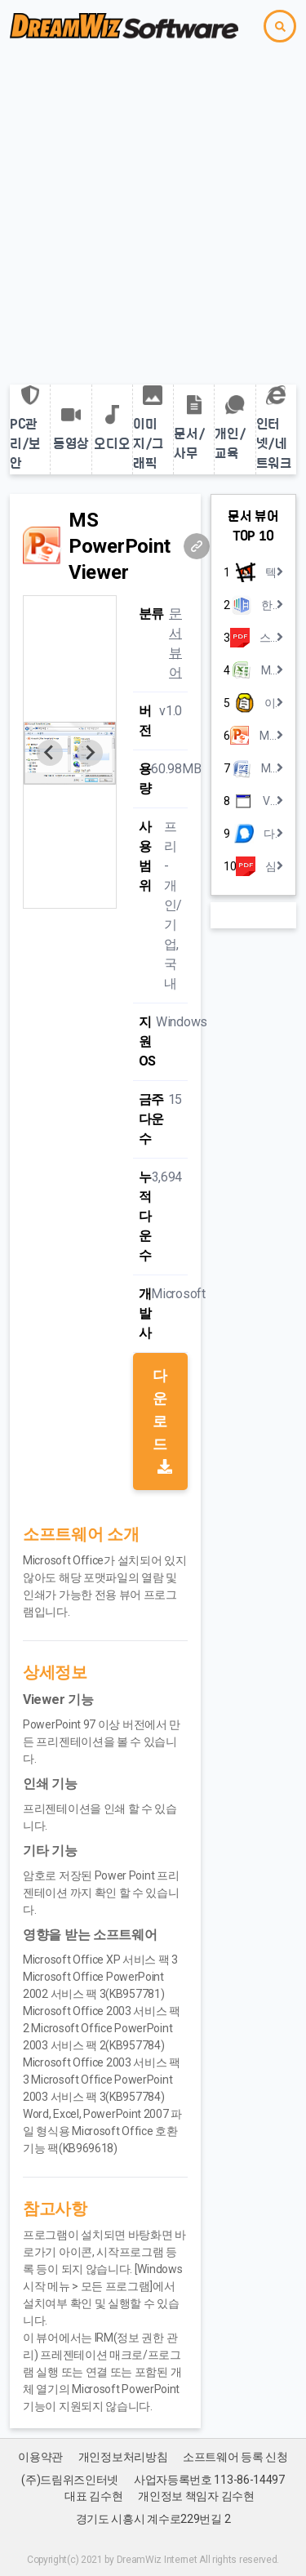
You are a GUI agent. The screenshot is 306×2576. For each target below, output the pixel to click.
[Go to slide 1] (69, 896)
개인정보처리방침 (123, 2456)
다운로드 (162, 1420)
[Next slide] (90, 753)
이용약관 (40, 2456)
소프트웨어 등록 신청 (235, 2456)
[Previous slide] (50, 753)
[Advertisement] (153, 213)
